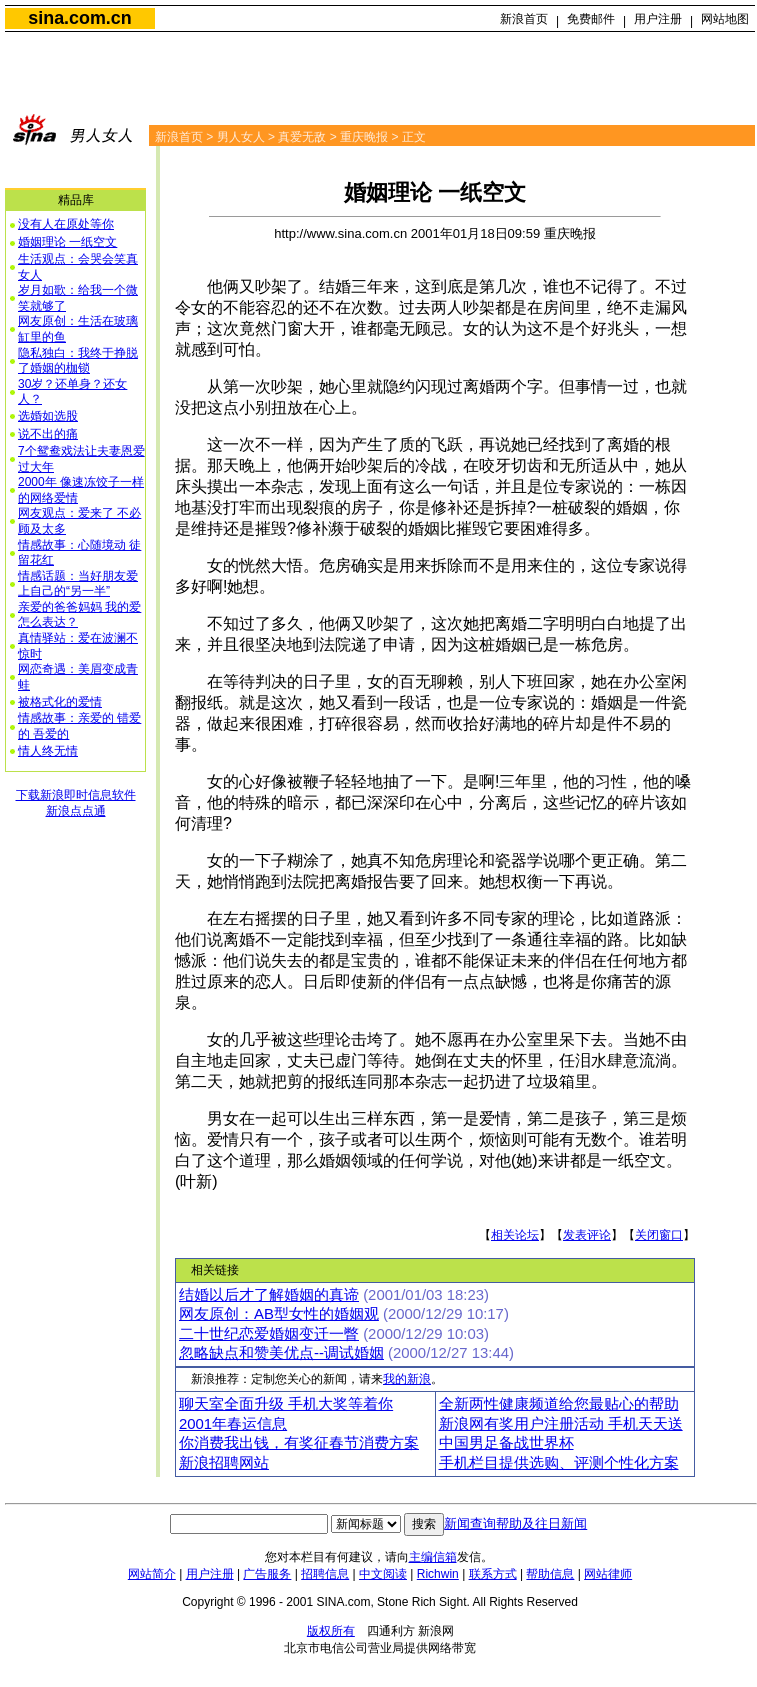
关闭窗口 (659, 1235)
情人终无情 (48, 751)
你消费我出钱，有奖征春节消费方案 (299, 1443)
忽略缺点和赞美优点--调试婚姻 (281, 1353)
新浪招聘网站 (224, 1463)
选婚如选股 (48, 416)
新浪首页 (524, 19)
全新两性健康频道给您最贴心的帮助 (559, 1404)
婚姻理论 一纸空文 (67, 242)
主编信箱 (433, 1557)
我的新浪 (407, 1379)
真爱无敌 (302, 137)
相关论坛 (515, 1235)
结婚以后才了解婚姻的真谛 (269, 1295)
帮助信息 (550, 1574)
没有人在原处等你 (66, 224)
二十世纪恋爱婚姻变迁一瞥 (269, 1334)
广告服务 (267, 1574)
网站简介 (152, 1574)
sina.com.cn (79, 18)
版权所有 (331, 1631)
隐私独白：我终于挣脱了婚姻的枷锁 (78, 361)
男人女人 (241, 137)
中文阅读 (383, 1574)
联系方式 (493, 1574)
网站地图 (725, 19)
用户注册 (658, 19)
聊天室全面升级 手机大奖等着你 (286, 1404)
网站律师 (608, 1574)
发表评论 (587, 1235)
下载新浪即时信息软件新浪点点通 (76, 803)
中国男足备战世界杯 (506, 1443)
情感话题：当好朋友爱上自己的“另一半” (78, 584)
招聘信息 (325, 1574)
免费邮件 (591, 19)
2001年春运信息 (233, 1424)
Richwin (438, 1574)
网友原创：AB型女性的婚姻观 (279, 1314)
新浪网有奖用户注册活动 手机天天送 (561, 1424)
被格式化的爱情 (60, 702)
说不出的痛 (48, 434)
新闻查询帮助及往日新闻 (515, 1523)
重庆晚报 (364, 137)
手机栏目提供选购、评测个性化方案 (559, 1463)
